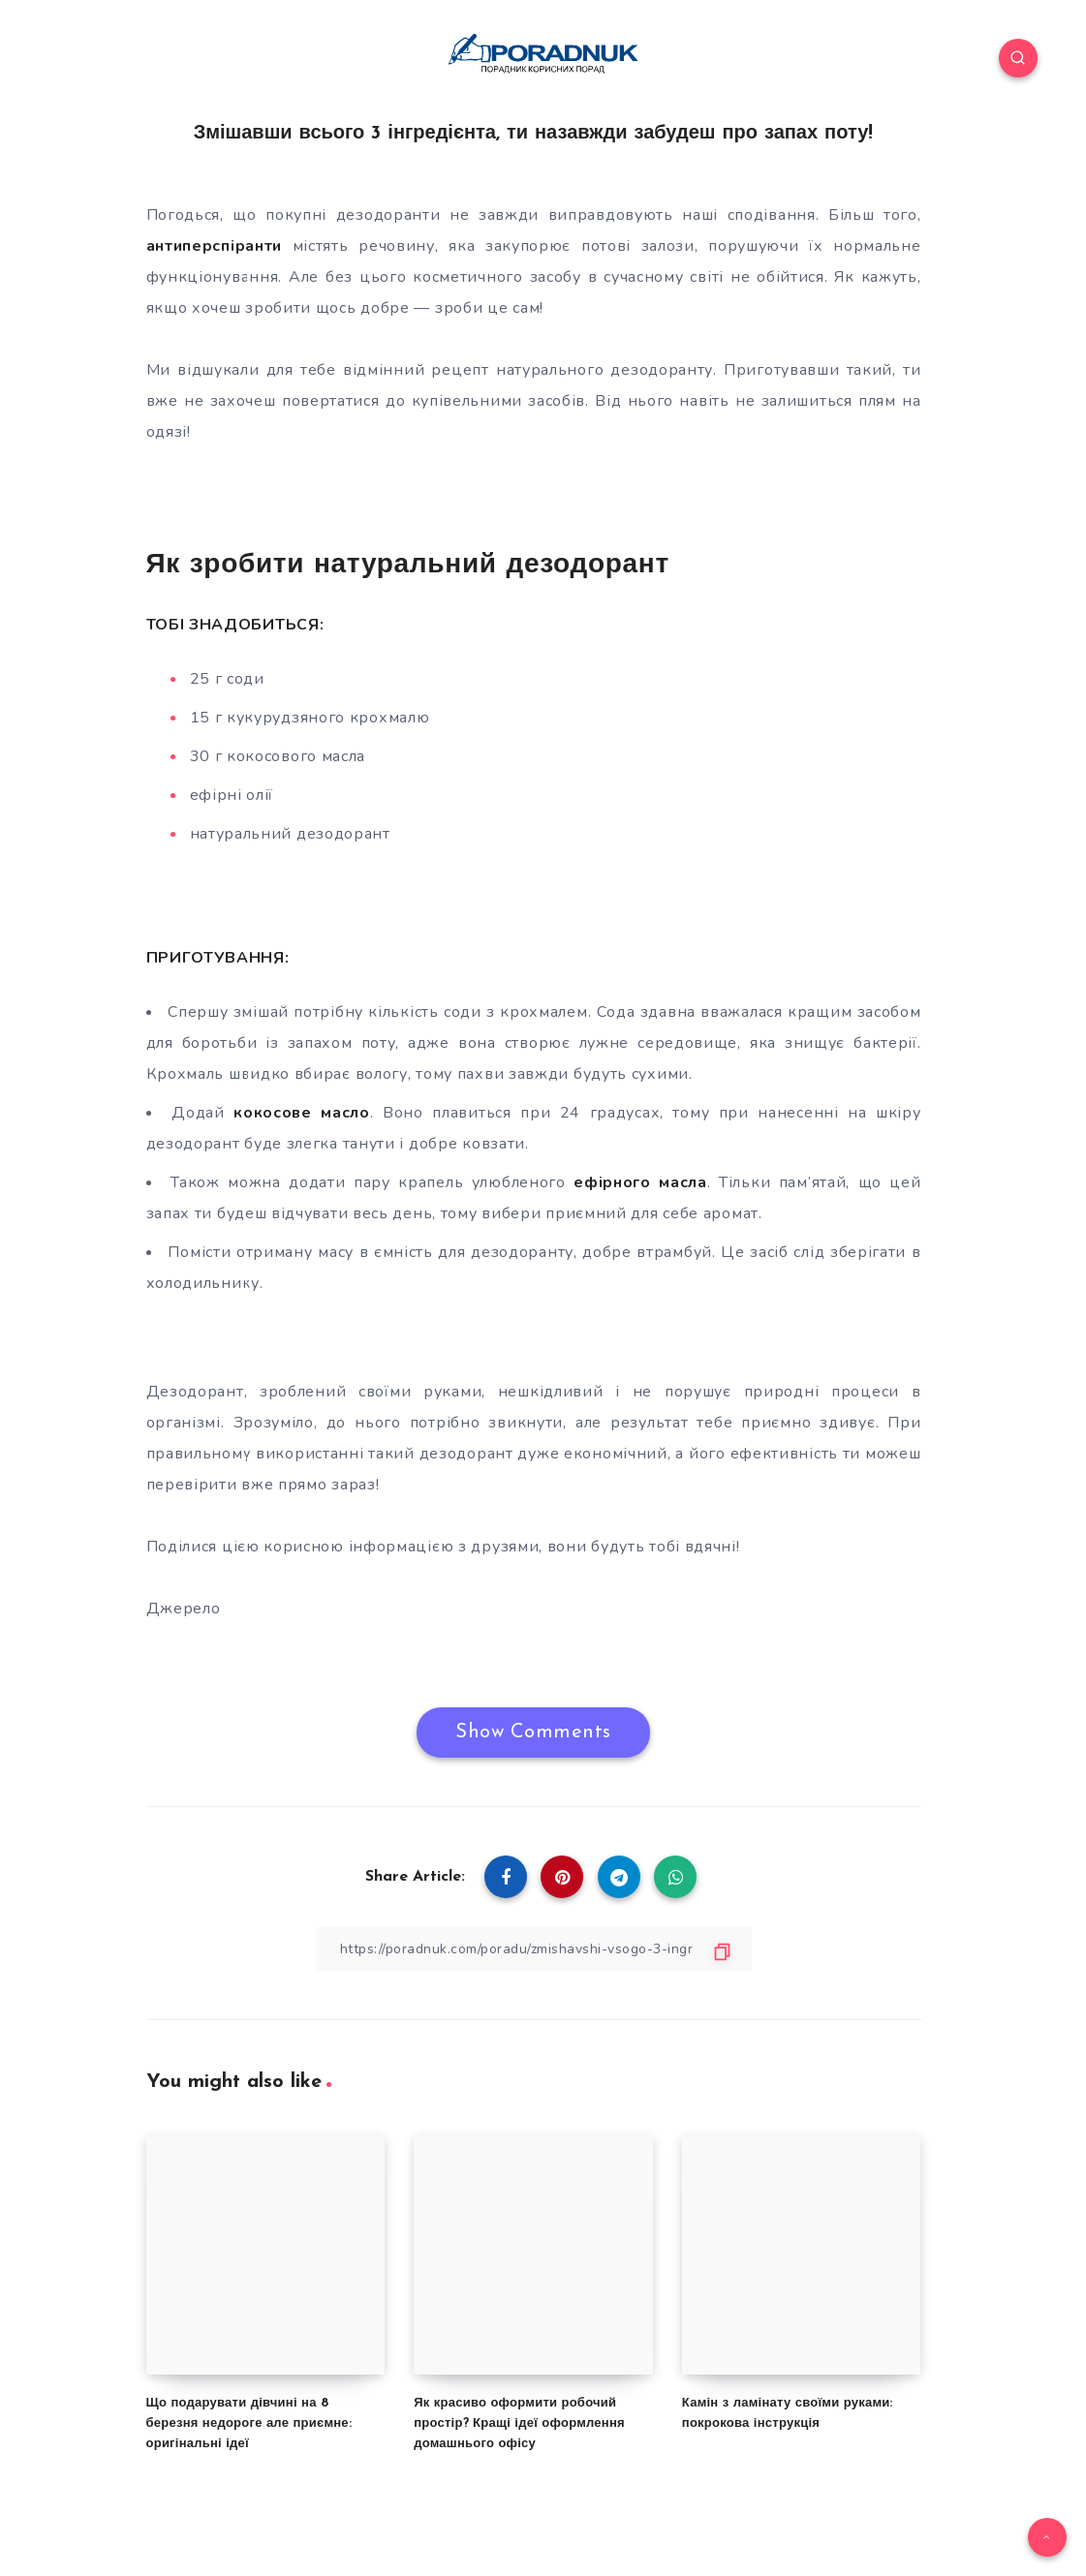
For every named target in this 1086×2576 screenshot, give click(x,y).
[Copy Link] (534, 1949)
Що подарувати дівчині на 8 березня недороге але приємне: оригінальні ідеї (249, 2423)
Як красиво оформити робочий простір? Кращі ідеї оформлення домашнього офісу (519, 2423)
